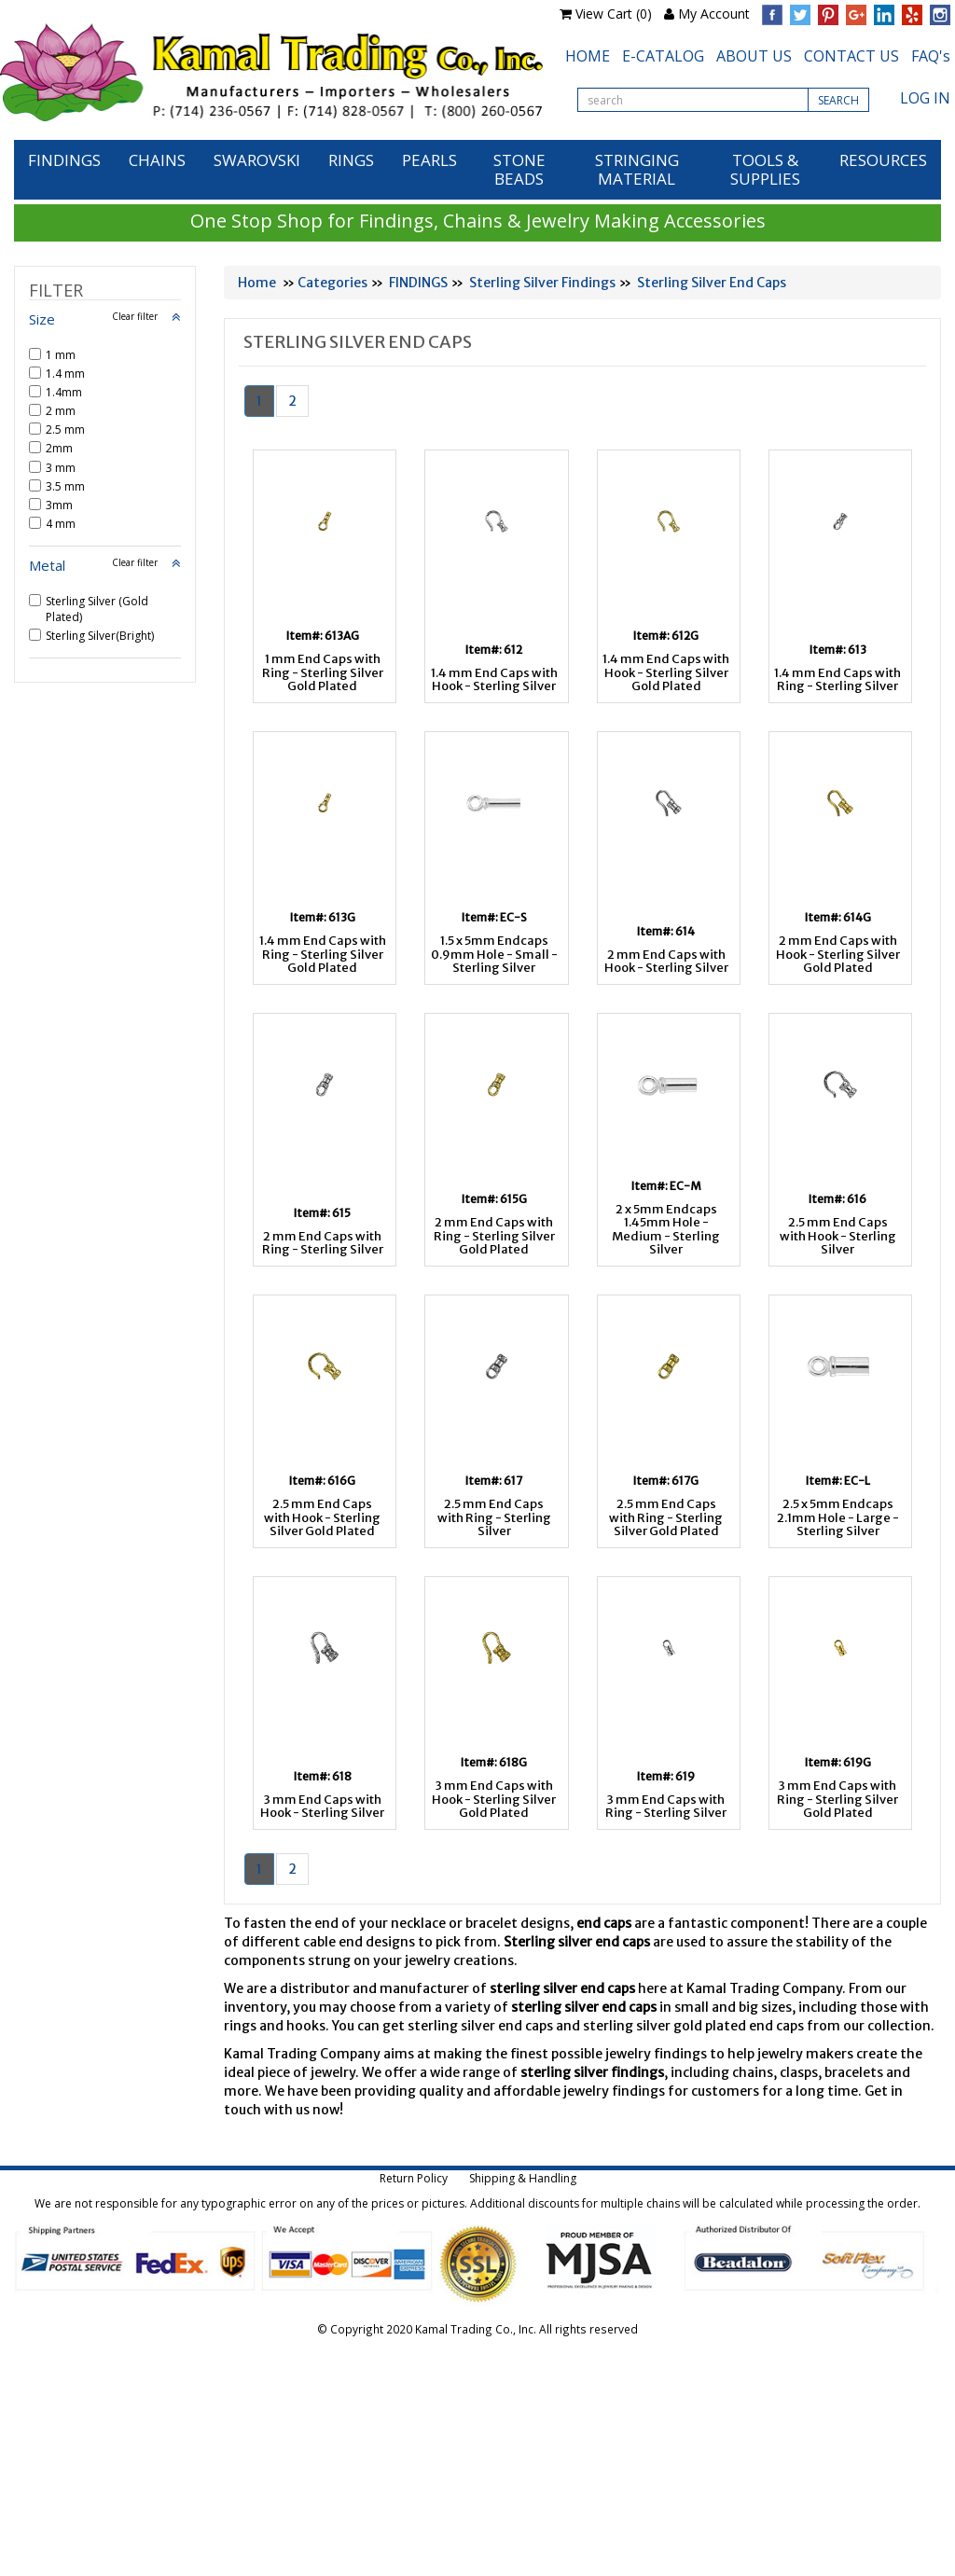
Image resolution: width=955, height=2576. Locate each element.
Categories (332, 282)
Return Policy (414, 2178)
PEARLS (429, 160)
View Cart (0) (613, 13)
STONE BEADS (519, 169)
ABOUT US (754, 56)
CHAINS (157, 160)
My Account (714, 13)
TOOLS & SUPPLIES (765, 169)
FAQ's (930, 56)
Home (257, 282)
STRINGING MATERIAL (637, 169)
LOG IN (925, 98)
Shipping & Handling (522, 2178)
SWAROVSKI (257, 160)
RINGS (351, 160)
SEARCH (838, 100)
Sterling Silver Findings (542, 282)
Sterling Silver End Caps (711, 282)
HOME (587, 56)
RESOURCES (883, 160)
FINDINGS (64, 160)
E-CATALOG (663, 56)
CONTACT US (851, 56)
